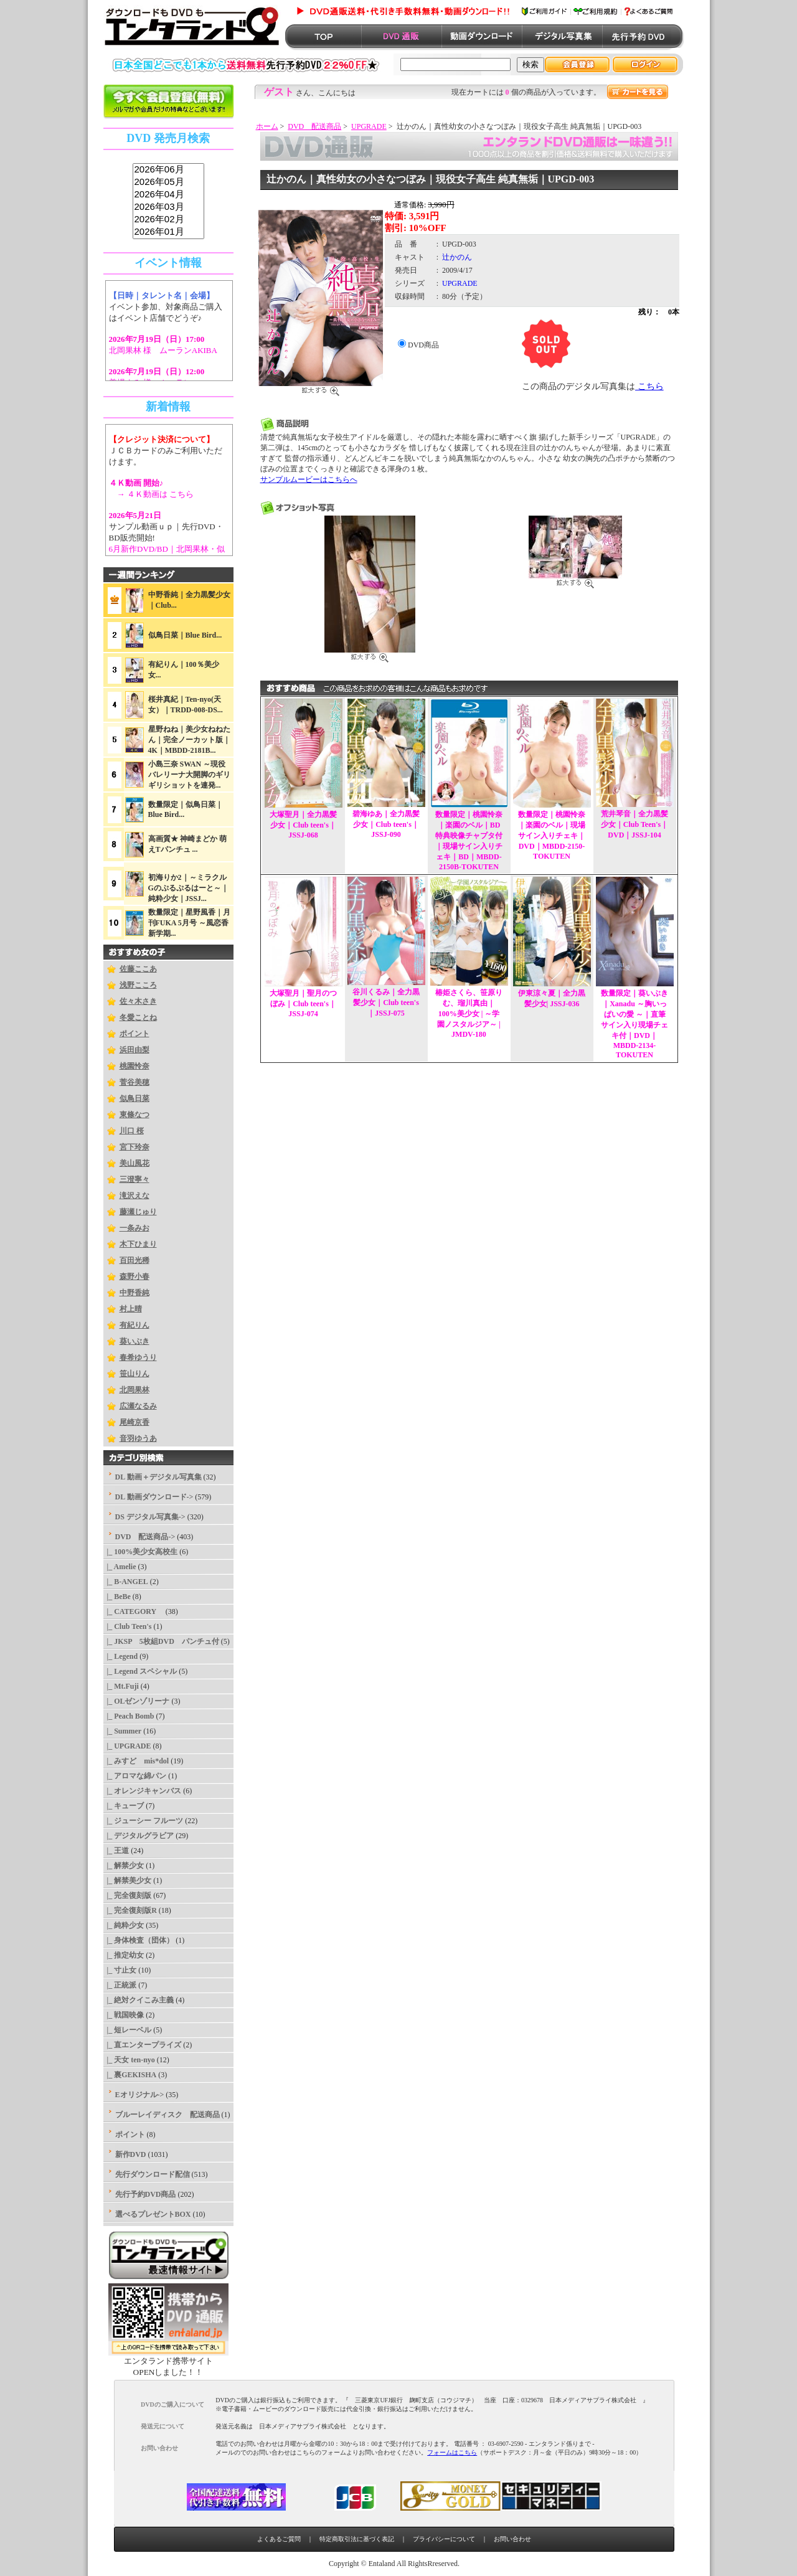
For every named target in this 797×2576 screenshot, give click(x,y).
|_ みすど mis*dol (136, 1761)
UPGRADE (369, 126)
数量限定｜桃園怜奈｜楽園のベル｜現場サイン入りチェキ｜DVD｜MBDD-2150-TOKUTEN (551, 835)
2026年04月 (168, 195)
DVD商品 (423, 345)
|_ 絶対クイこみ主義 (138, 2000)
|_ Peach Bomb (128, 1716)
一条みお (134, 1228)
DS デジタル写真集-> (150, 1516)
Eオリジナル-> (139, 2094)
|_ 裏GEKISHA (130, 2074)
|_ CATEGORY (133, 1611)
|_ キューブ (123, 1805)
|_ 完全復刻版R (130, 1910)
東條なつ (134, 1114)
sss (168, 201)
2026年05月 (168, 182)
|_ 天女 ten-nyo (129, 2059)
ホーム (267, 126)
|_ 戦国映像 (123, 2015)
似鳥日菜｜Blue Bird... (185, 635)
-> (145, 1536)
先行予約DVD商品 (145, 2194)
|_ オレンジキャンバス (142, 1790)
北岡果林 (134, 1389)
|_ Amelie (119, 1566)
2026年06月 (168, 170)
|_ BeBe (117, 1596)
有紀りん (134, 1325)
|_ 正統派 (120, 1985)
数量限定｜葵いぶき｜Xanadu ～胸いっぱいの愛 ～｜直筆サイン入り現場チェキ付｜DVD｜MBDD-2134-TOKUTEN (634, 1024)
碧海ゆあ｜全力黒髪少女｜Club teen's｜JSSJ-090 (386, 824)
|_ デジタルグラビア (138, 1835)
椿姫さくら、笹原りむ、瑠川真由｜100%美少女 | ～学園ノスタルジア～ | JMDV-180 (468, 1013)
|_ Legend (120, 1656)
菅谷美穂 (134, 1082)
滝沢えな (134, 1195)
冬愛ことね (138, 1017)
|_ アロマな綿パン (135, 1776)
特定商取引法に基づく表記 (356, 2539)
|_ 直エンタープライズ (142, 2045)
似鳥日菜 (134, 1098)
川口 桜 (132, 1130)
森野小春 (134, 1276)
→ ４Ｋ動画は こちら (151, 494)
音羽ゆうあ (138, 1438)
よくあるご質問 (279, 2539)
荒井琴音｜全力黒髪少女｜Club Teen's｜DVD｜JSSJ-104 (634, 824)
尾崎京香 (134, 1422)
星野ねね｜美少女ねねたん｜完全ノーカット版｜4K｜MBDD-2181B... (189, 740)
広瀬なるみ (138, 1406)
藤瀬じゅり (138, 1211)
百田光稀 (134, 1260)
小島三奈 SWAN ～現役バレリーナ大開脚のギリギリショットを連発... (189, 775)
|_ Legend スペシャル (140, 1671)
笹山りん (134, 1373)
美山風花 (134, 1163)
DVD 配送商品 (314, 126)
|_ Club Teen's (127, 1626)
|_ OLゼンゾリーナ (136, 1701)
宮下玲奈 (134, 1147)
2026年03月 (168, 207)
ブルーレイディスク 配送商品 (167, 2114)
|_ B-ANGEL (125, 1581)
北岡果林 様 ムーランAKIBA (163, 350)
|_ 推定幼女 (123, 1955)
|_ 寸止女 (120, 1970)
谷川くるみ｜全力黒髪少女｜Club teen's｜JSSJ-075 (386, 1002)
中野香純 (134, 1292)
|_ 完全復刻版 (127, 1895)
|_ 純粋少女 (123, 1925)
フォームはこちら (452, 2452)
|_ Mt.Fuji (121, 1686)
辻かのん (457, 257)
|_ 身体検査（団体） (138, 1940)
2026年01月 (168, 232)
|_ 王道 (116, 1850)
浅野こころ (138, 985)
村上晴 (131, 1309)
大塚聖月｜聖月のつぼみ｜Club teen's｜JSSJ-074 (303, 1003)
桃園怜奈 (134, 1066)
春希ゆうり (138, 1357)
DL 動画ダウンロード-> (154, 1497)
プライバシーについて (444, 2539)
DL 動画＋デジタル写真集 (158, 1477)
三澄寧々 (134, 1179)
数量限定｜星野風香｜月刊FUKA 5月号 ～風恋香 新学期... (189, 923)
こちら (649, 386)
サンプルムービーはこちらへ (308, 479)
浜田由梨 (134, 1049)
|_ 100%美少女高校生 (140, 1551)
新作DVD (130, 2154)
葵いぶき (134, 1341)
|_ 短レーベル (127, 2030)
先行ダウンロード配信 (152, 2174)
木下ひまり (138, 1244)
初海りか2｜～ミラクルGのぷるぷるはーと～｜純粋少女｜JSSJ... (188, 888)
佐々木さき (138, 1001)
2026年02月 (168, 220)
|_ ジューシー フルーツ (143, 1820)
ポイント (134, 1033)
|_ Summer (122, 1731)
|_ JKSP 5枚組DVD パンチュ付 (161, 1641)
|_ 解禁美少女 (127, 1880)
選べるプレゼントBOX (153, 2214)
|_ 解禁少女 (123, 1865)
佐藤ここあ (138, 969)
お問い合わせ (512, 2539)
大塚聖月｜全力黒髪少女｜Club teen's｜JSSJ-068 (303, 824)
